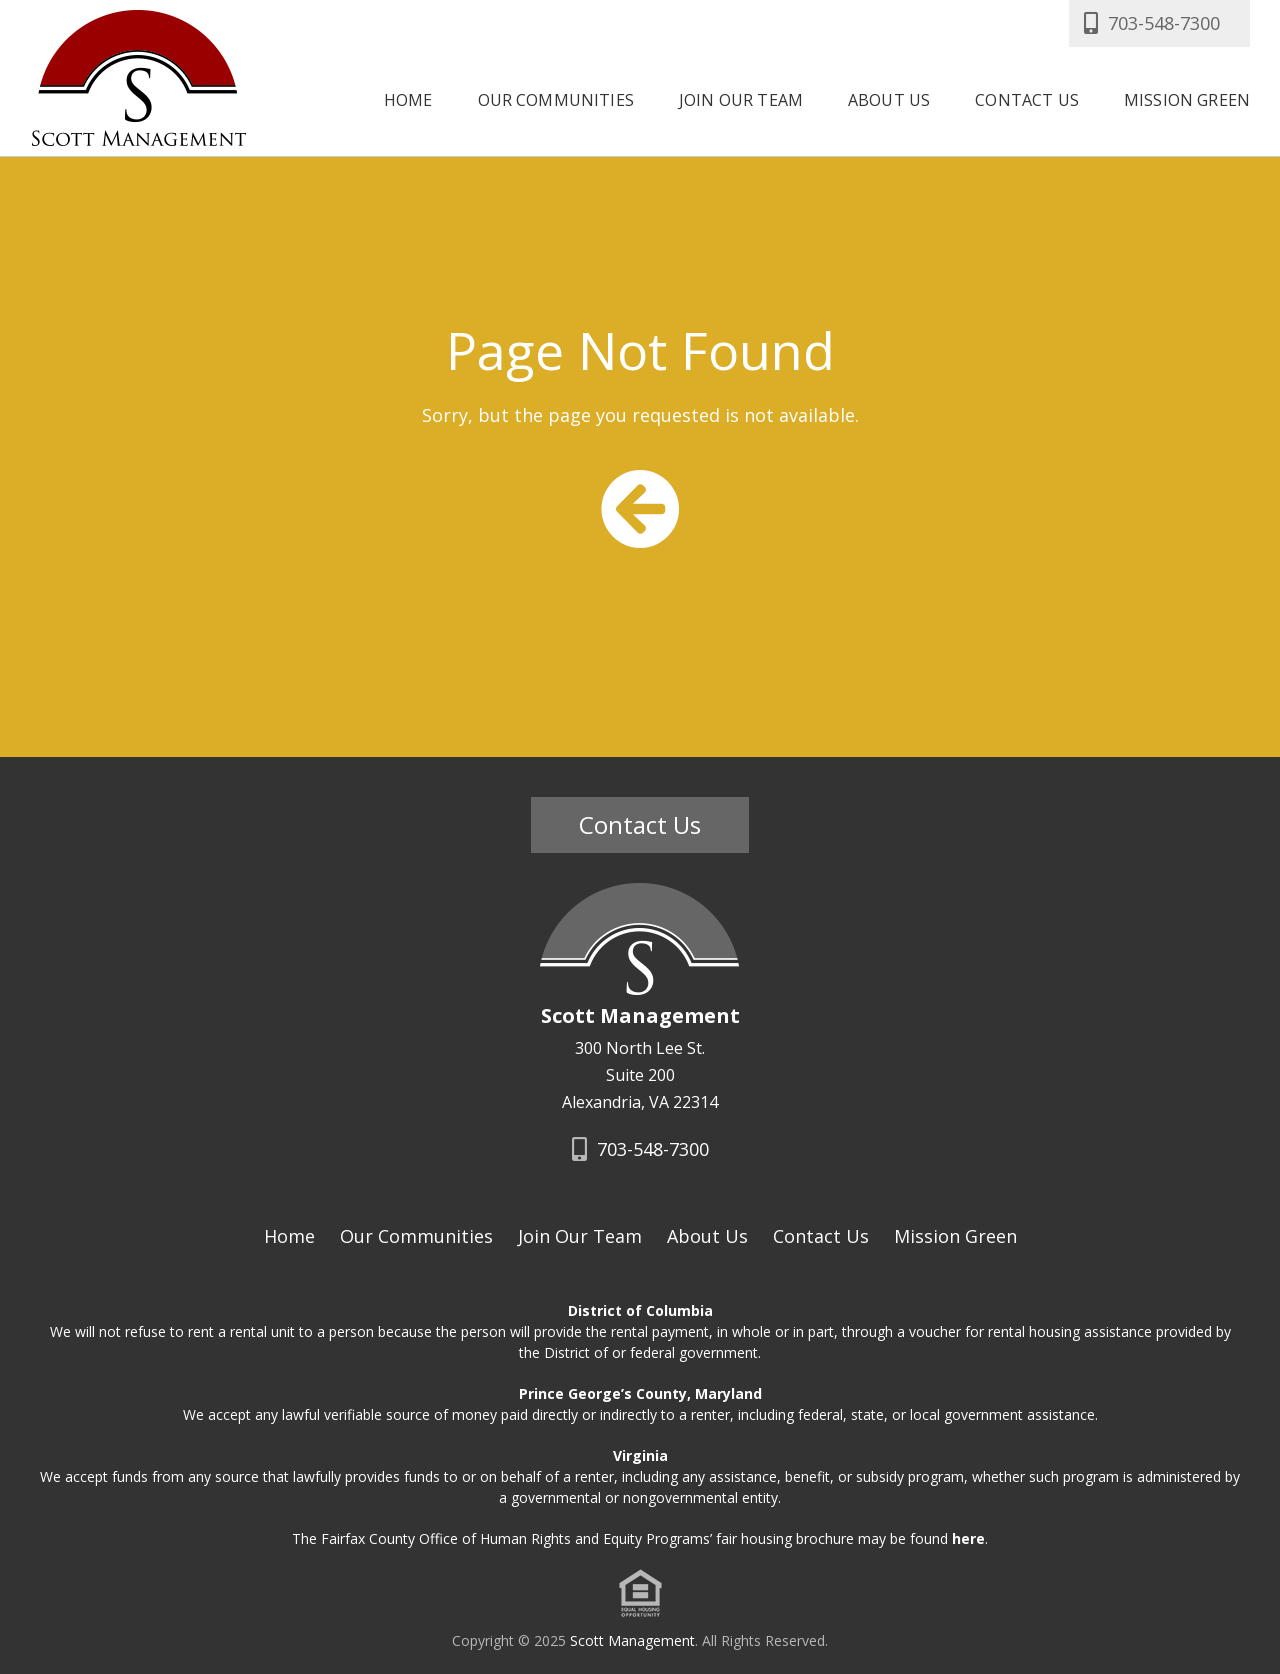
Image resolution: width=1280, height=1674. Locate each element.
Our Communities (556, 98)
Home (408, 98)
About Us (889, 98)
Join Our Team (741, 98)
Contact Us (1027, 98)
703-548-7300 (1149, 23)
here (968, 1538)
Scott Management (632, 1640)
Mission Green (1187, 98)
